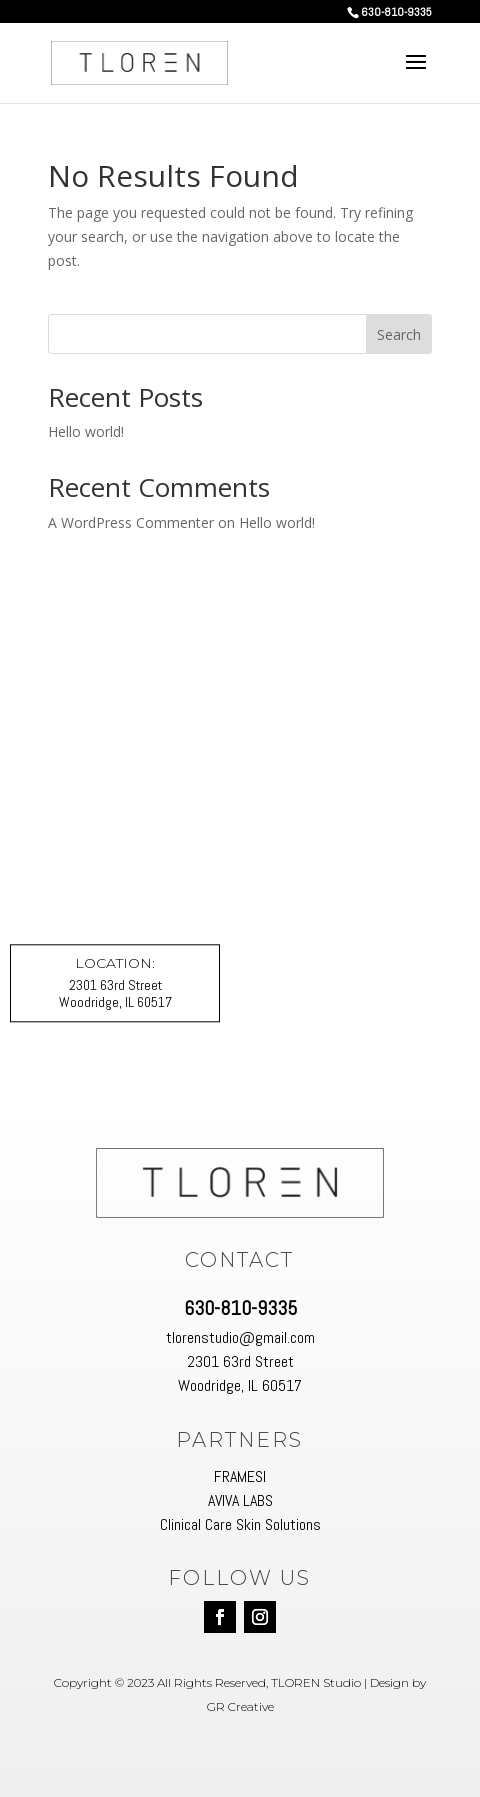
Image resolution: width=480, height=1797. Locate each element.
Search (399, 334)
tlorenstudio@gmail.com (240, 1337)
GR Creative (240, 1706)
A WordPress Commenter (131, 522)
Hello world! (86, 431)
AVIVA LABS (240, 1500)
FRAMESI (240, 1476)
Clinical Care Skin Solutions (240, 1524)
